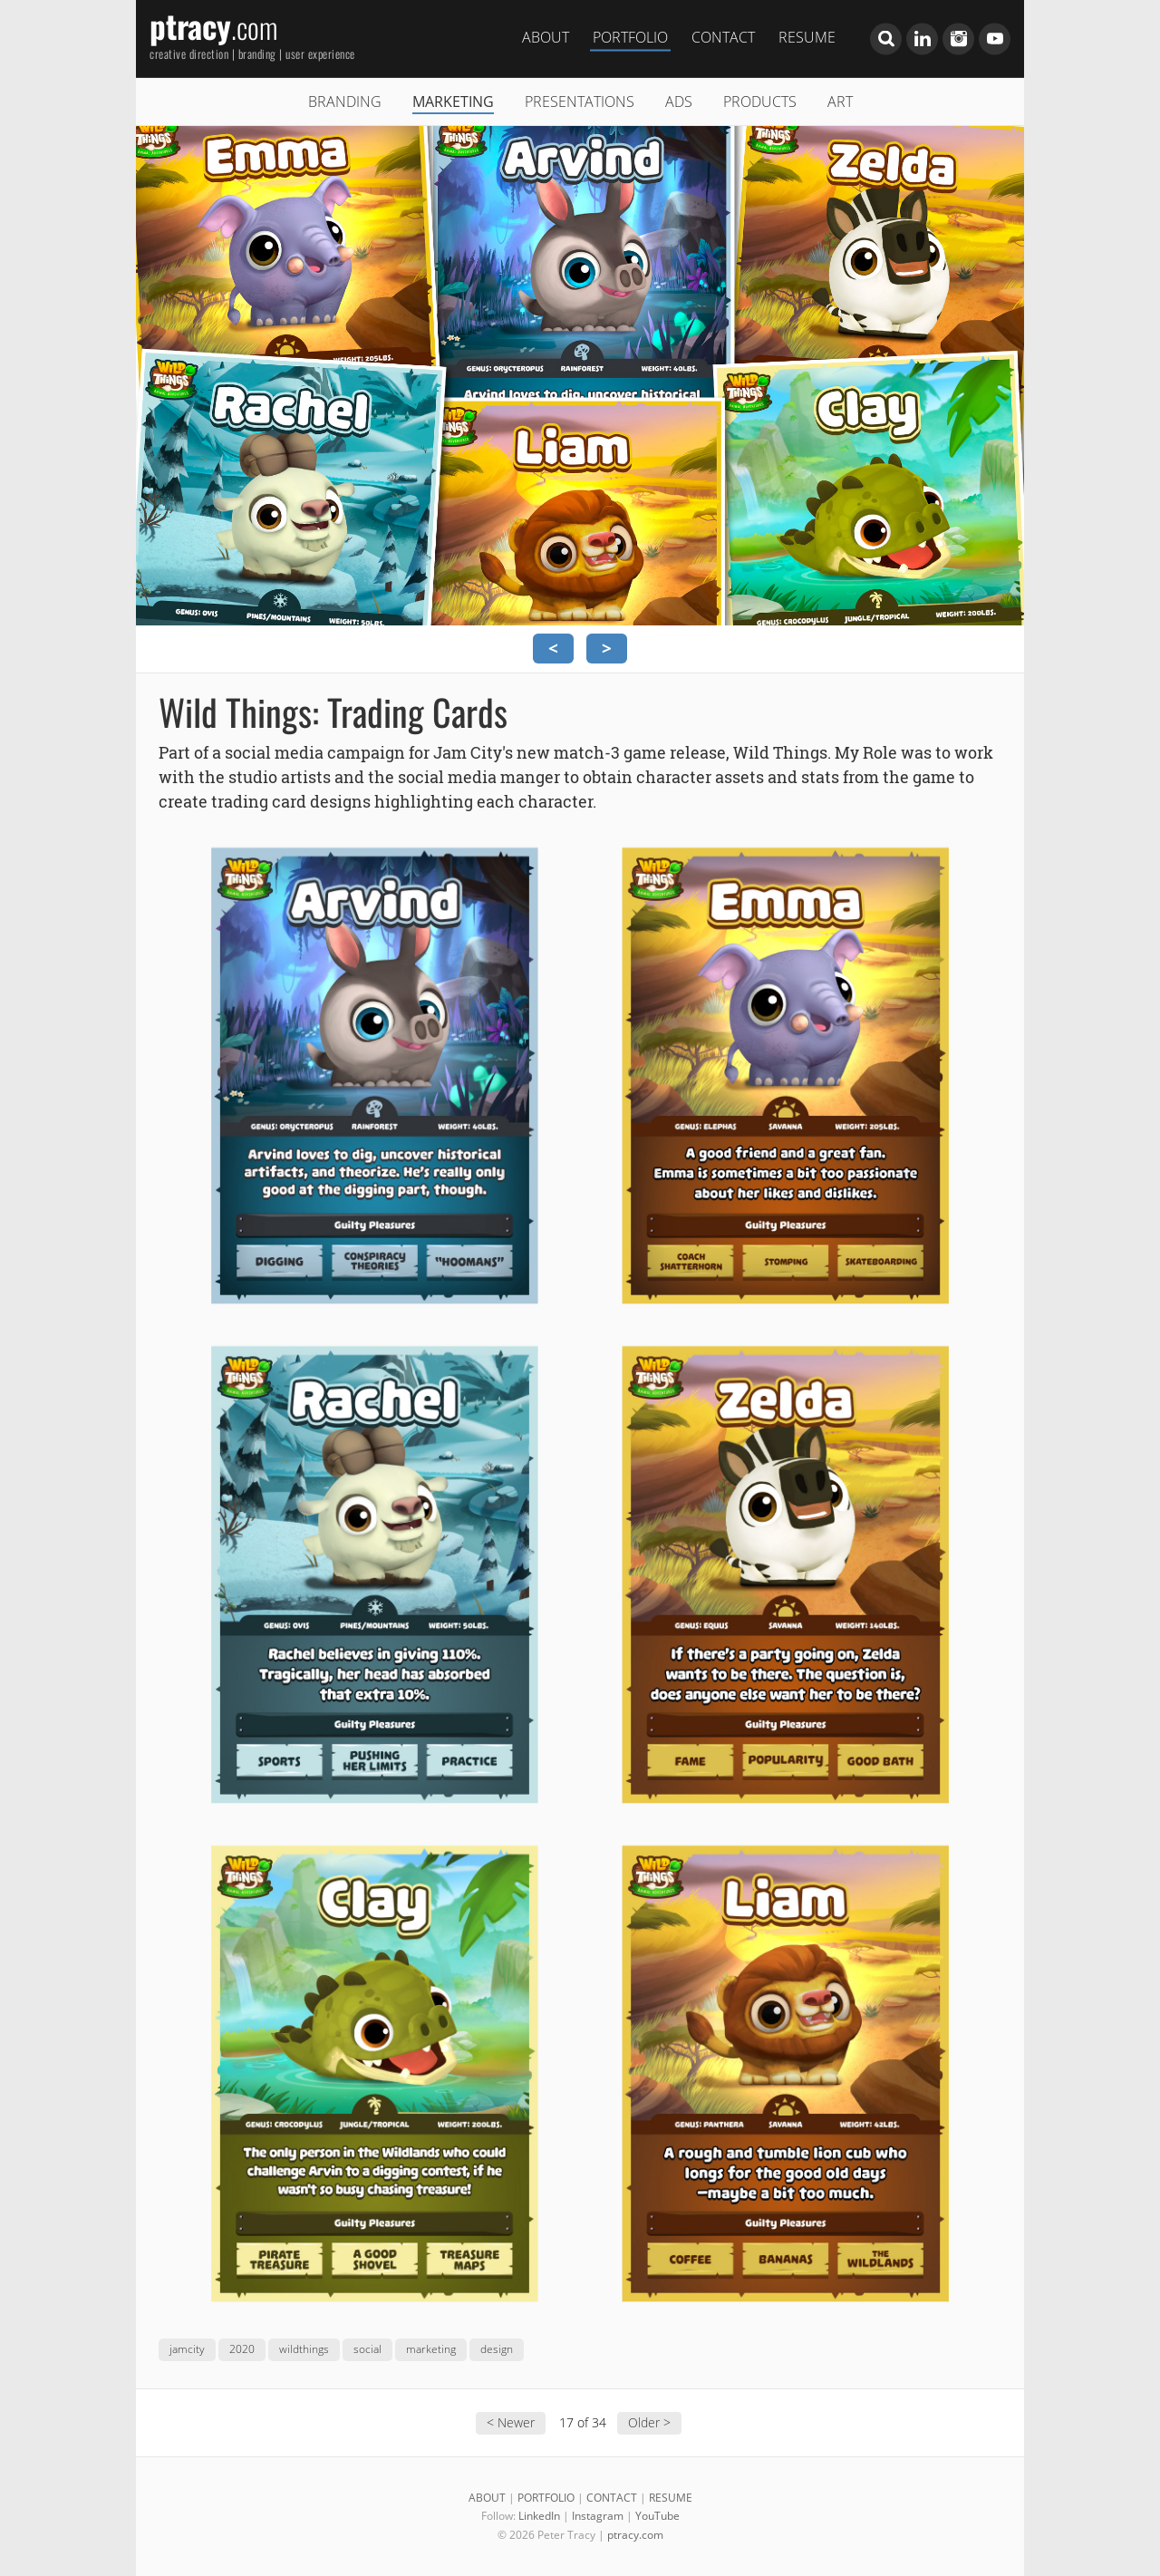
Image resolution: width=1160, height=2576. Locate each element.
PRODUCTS (760, 101)
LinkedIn (539, 2515)
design (496, 2349)
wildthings (304, 2349)
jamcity (187, 2349)
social (367, 2349)
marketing (431, 2349)
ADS (678, 101)
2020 (242, 2349)
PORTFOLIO (630, 36)
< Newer (511, 2422)
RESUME (807, 36)
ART (840, 101)
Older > (649, 2422)
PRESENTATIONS (579, 101)
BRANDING (345, 101)
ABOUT (545, 36)
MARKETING (453, 101)
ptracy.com (635, 2534)
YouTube (657, 2515)
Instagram (598, 2515)
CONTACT (723, 36)
